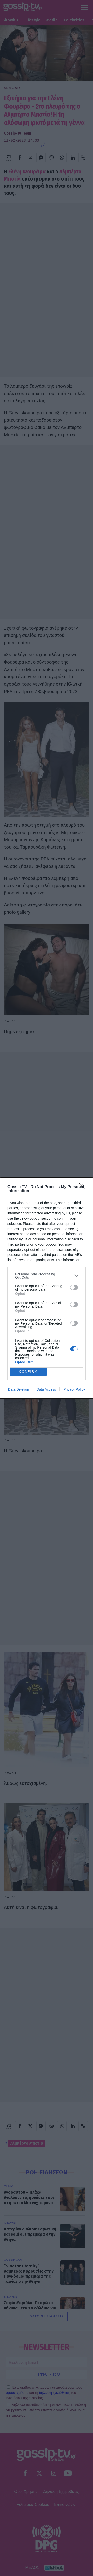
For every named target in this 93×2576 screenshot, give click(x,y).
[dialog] (46, 1288)
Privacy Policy (74, 1389)
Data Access (46, 1389)
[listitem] (46, 1275)
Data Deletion (18, 1389)
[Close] (83, 1187)
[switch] (74, 1287)
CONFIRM (28, 1371)
